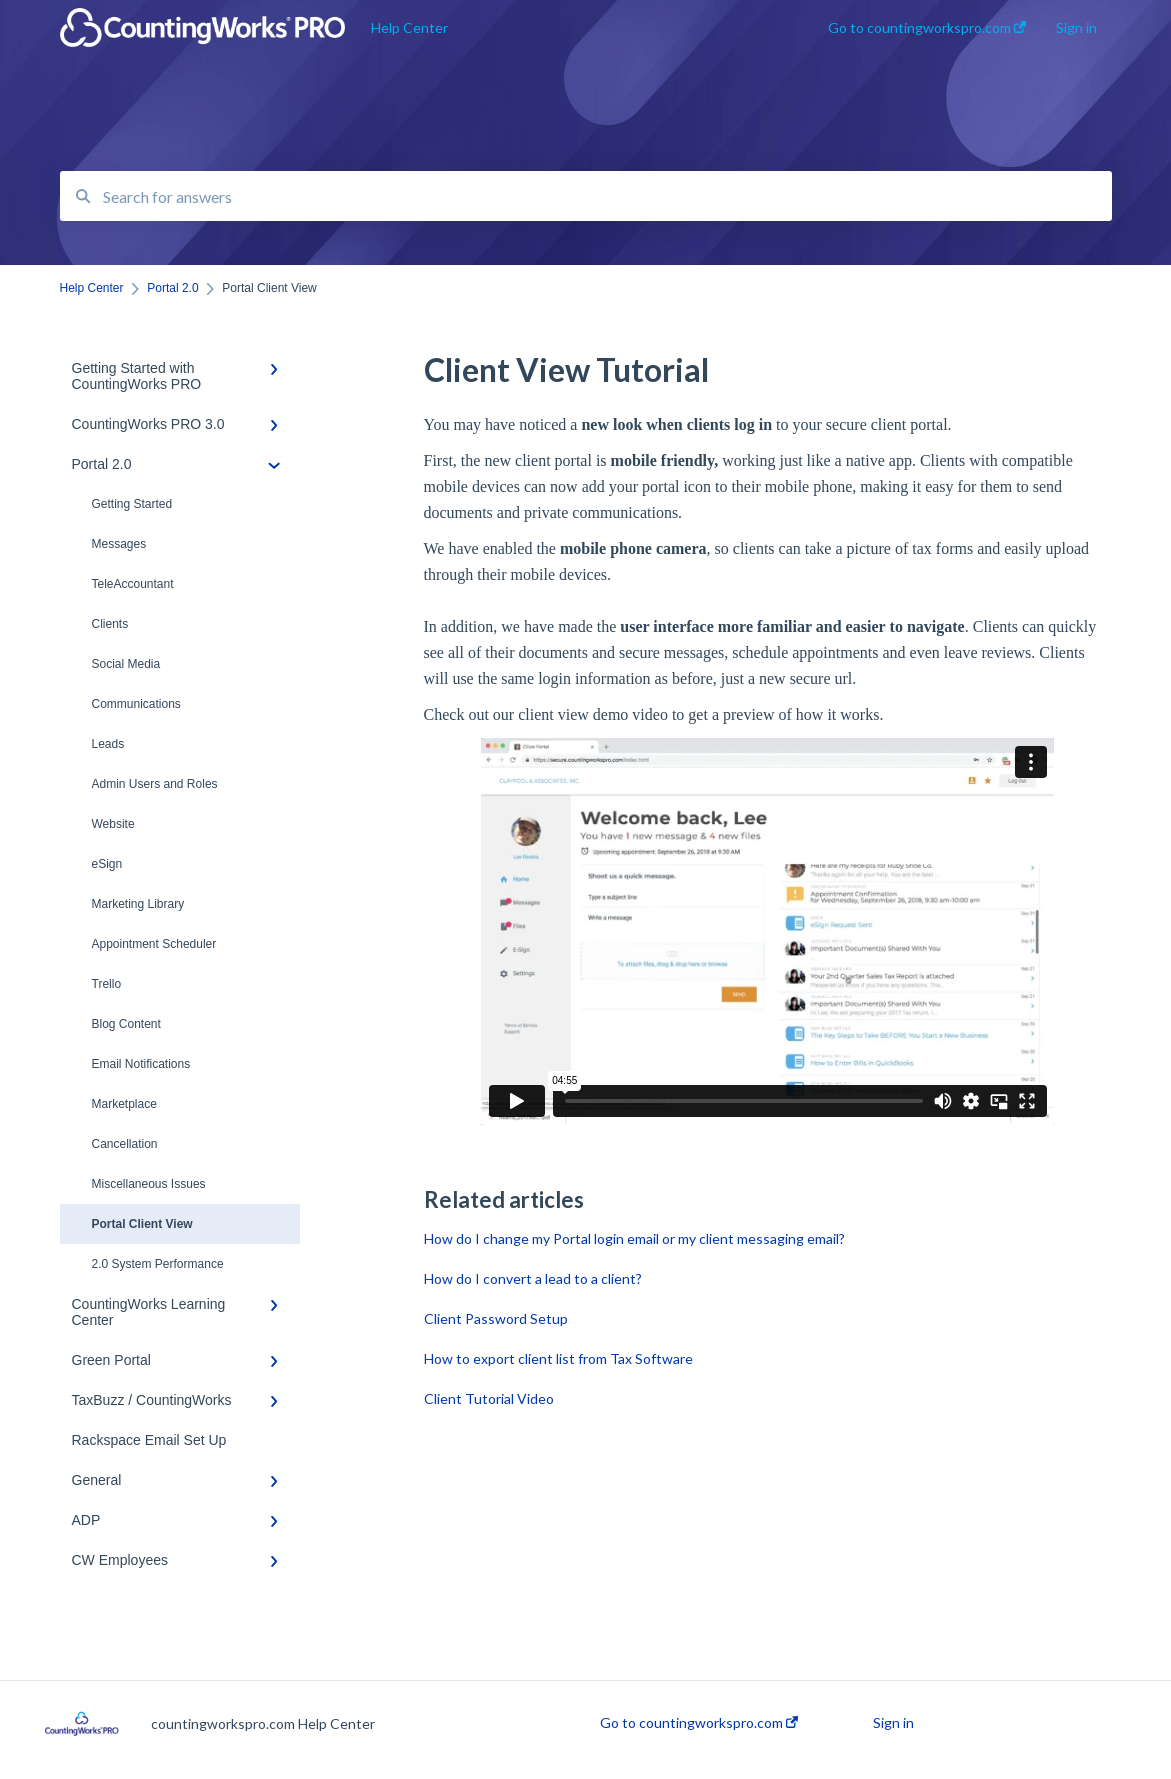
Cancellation (125, 1144)
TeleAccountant (133, 584)
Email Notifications (141, 1064)
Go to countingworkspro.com (699, 1723)
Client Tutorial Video (489, 1398)
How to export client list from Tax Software (558, 1358)
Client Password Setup (496, 1318)
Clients (110, 624)
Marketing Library (138, 904)
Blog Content (126, 1024)
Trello (107, 984)
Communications (136, 704)
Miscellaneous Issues (149, 1184)
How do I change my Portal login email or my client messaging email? (634, 1238)
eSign (107, 864)
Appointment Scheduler (154, 944)
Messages (119, 544)
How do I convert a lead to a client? (533, 1278)
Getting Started (132, 504)
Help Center (409, 27)
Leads (108, 744)
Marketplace (124, 1104)
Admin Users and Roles (155, 784)
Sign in (893, 1723)
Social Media (126, 664)
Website (113, 824)
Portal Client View (142, 1224)
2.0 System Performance (158, 1264)
